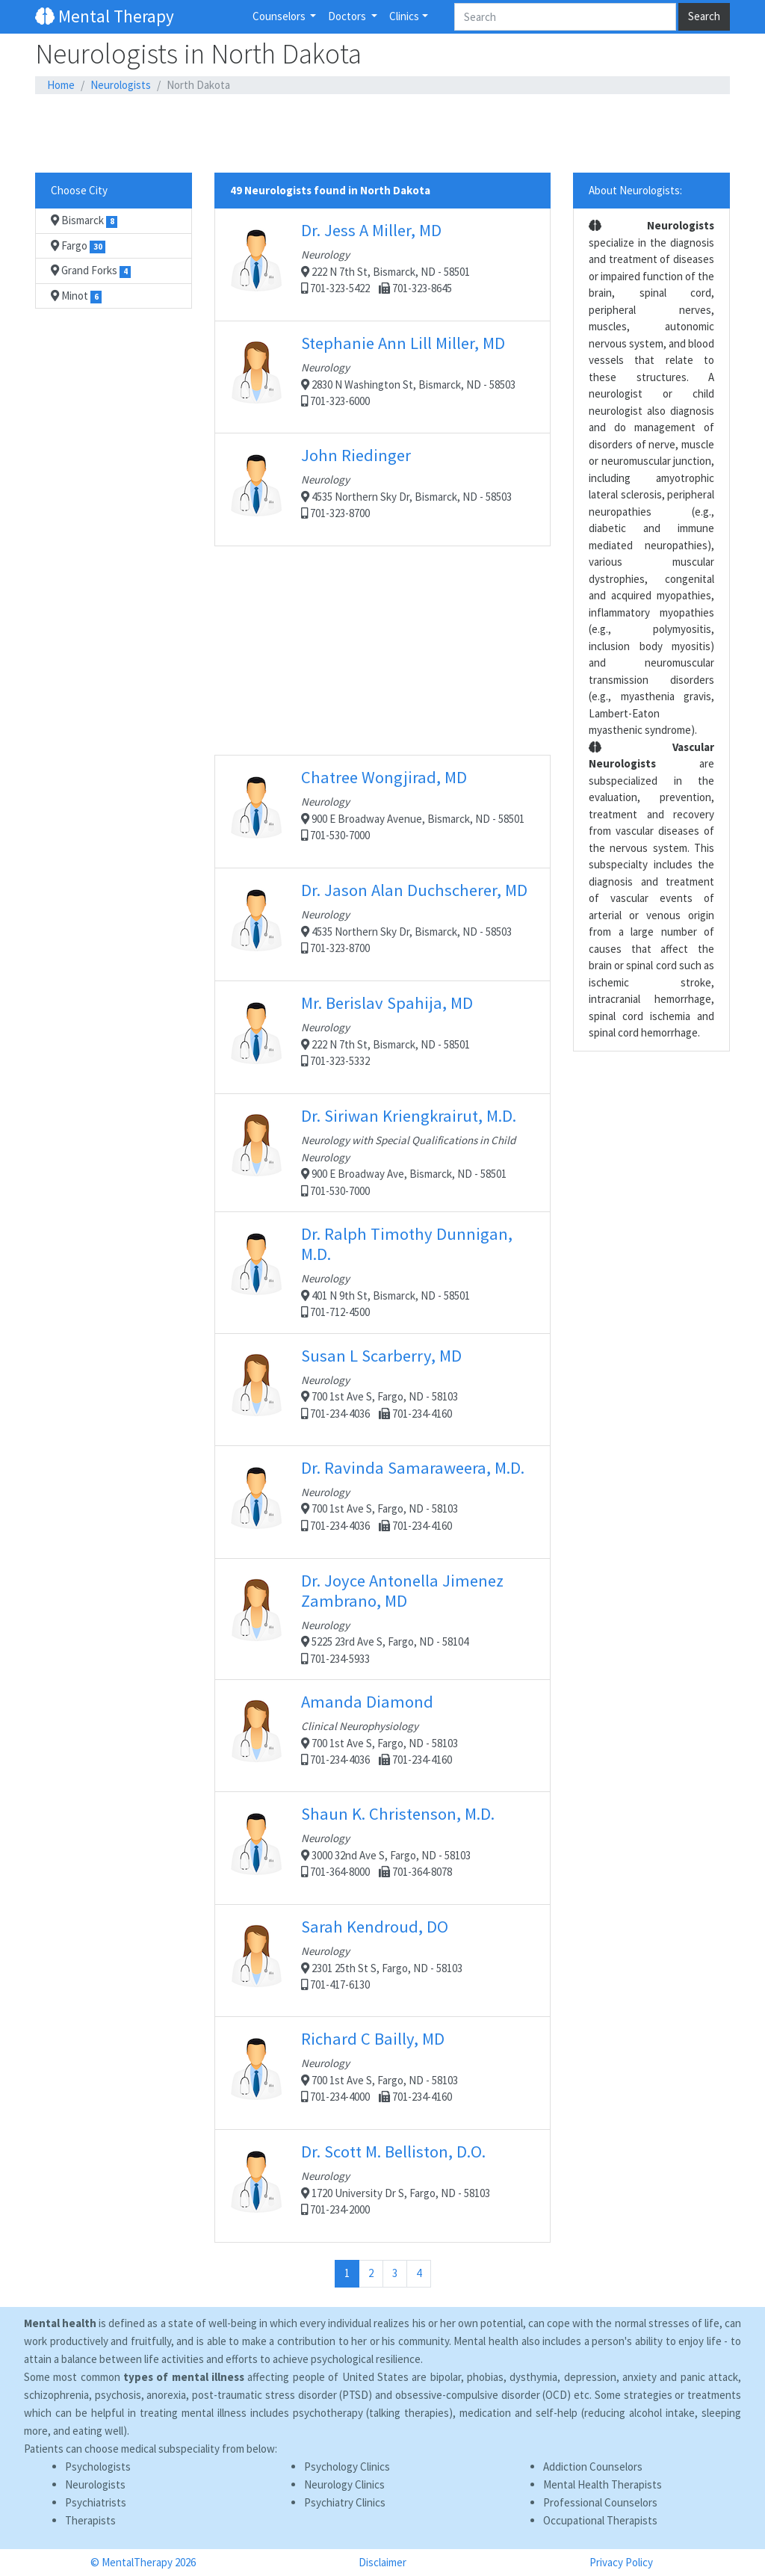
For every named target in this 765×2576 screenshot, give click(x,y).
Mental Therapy (104, 16)
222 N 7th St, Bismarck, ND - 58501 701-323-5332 (382, 1036)
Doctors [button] (348, 16)
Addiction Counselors (592, 2466)
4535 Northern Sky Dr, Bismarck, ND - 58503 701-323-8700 (382, 489)
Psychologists (98, 2466)
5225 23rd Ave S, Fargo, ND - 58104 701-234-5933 (382, 1618)
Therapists (90, 2520)
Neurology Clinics (344, 2484)
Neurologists (120, 85)
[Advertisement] (382, 133)
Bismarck (84, 220)
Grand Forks (91, 270)
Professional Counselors (600, 2502)
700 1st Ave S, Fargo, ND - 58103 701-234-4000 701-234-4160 (382, 2072)
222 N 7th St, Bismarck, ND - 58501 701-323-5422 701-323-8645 (382, 264)
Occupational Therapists (600, 2520)
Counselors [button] (280, 16)
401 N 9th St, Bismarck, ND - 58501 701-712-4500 (382, 1271)
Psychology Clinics (347, 2466)
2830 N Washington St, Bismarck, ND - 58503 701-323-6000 (382, 377)
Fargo (78, 245)
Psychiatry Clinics (344, 2502)
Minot (76, 295)
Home (61, 85)
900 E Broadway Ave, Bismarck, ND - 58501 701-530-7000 (382, 1151)
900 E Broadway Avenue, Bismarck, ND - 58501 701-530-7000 (382, 811)
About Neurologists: (635, 190)
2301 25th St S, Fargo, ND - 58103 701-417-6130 (382, 1960)
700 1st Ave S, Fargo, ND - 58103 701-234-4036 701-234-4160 (382, 1389)
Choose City (79, 190)
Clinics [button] (404, 16)
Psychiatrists (95, 2502)
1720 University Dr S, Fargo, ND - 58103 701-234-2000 (382, 2185)
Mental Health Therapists (602, 2484)
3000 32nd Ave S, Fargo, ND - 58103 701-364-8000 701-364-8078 (382, 1847)
